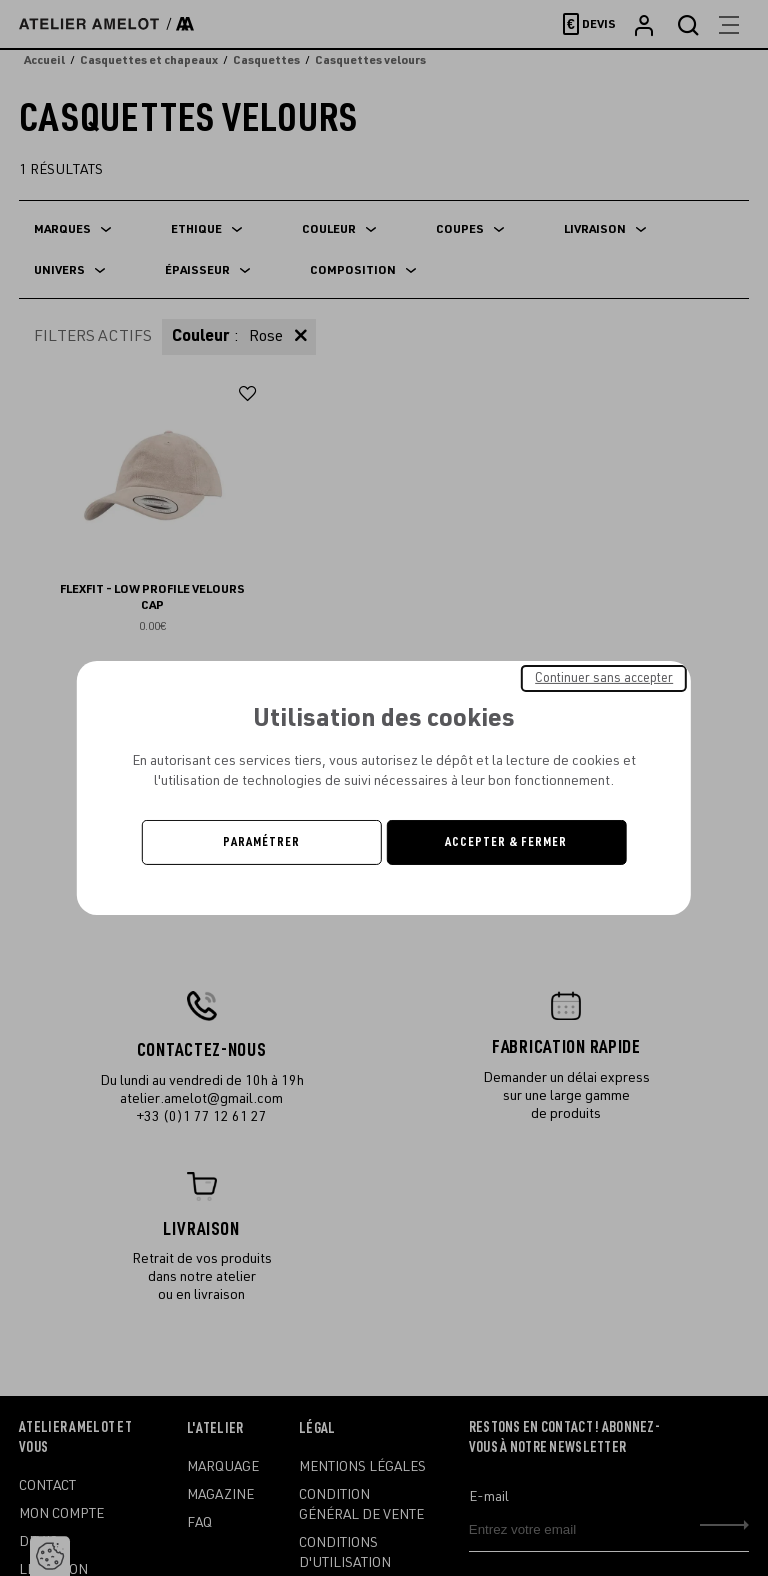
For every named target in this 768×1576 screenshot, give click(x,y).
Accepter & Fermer (506, 842)
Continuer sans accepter (604, 678)
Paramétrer (261, 842)
